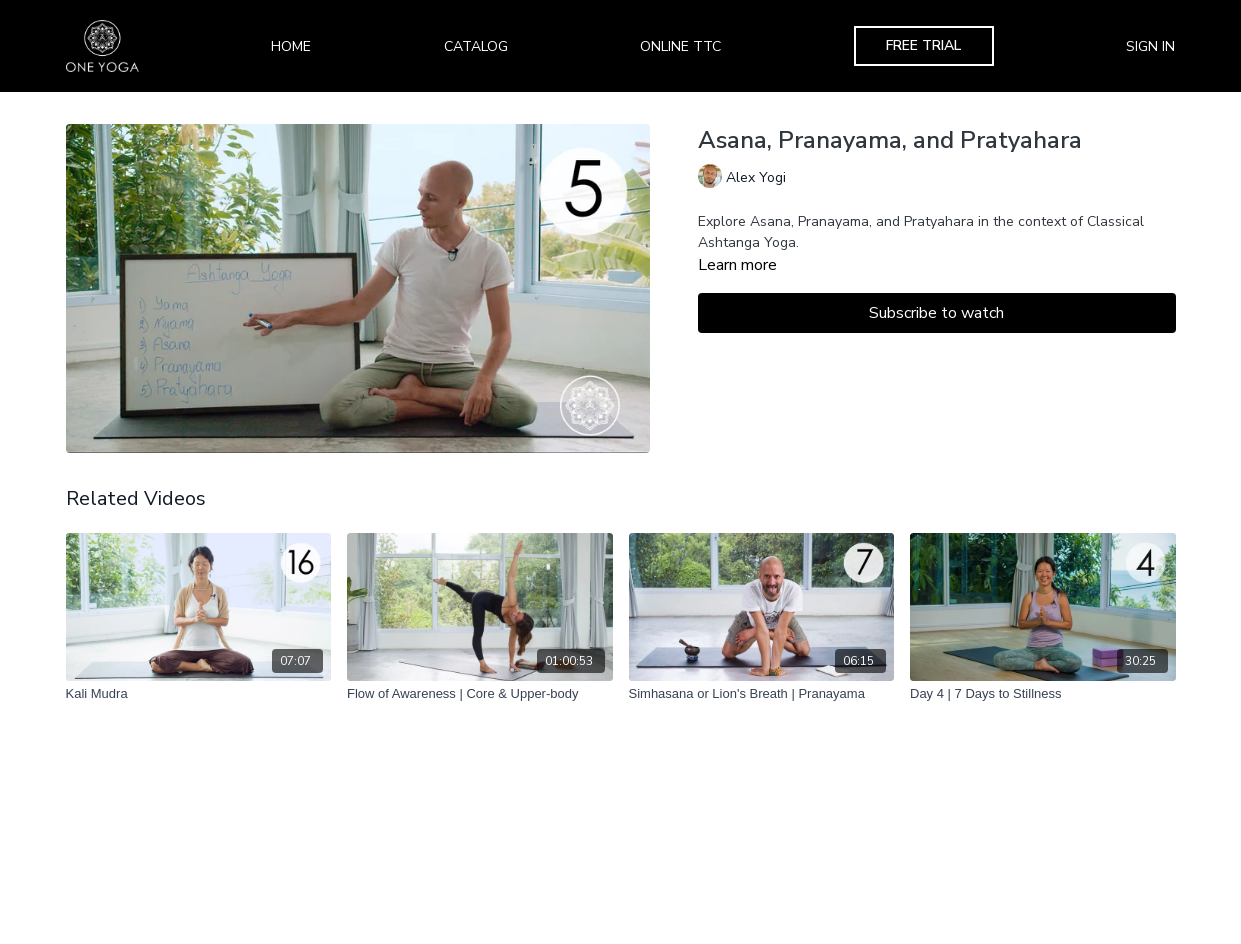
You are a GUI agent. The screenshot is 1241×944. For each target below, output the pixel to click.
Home (291, 46)
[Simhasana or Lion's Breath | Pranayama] (762, 694)
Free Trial (923, 45)
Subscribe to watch (936, 313)
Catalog (476, 46)
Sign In (1150, 46)
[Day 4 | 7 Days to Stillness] (1043, 694)
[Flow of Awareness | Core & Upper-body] (480, 694)
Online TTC (680, 46)
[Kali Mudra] (199, 694)
